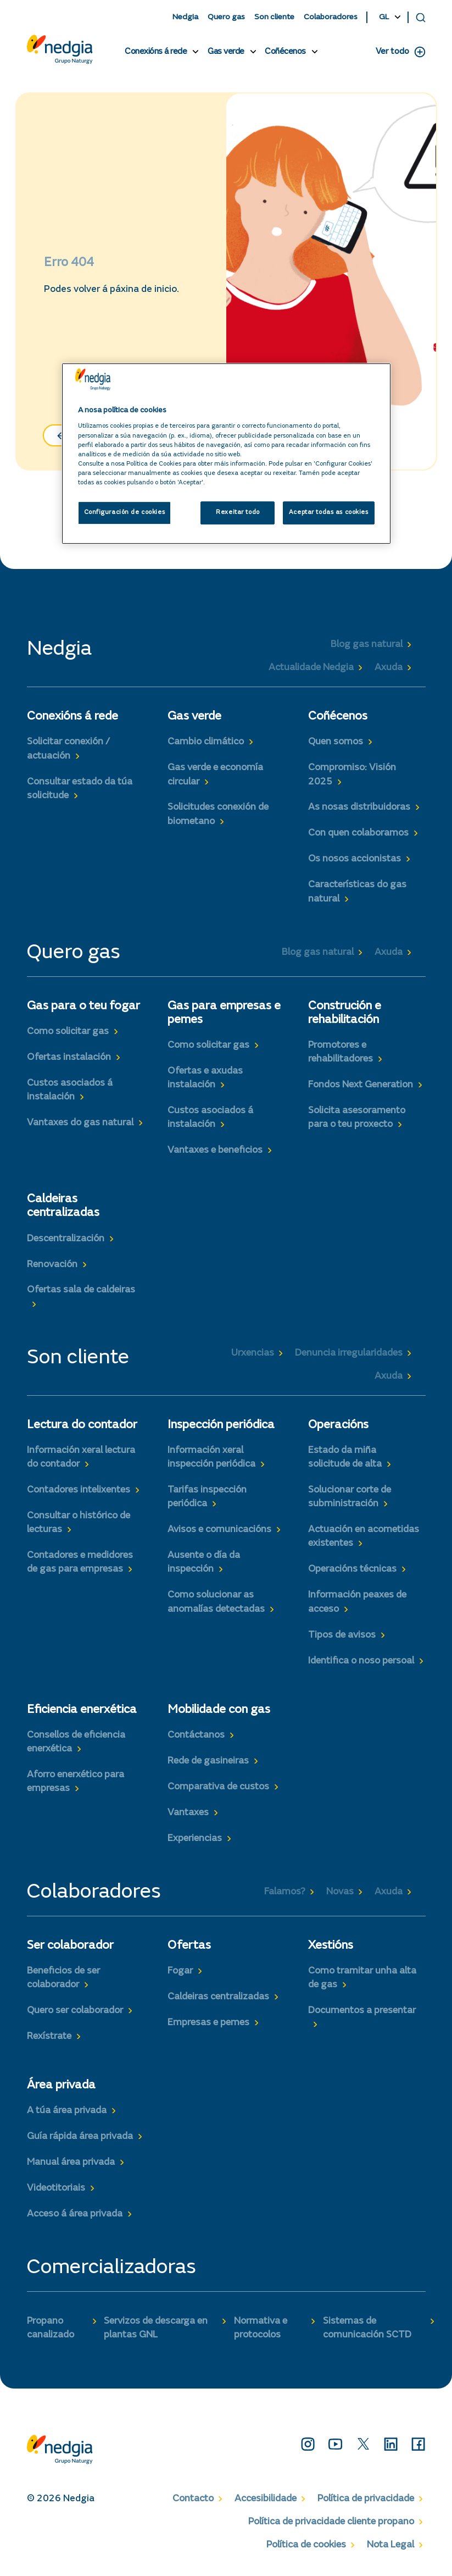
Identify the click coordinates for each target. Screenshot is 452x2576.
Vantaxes (188, 1813)
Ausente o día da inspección (204, 1562)
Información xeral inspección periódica (211, 1457)
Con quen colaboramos (358, 833)
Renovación (52, 1265)
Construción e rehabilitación (344, 1013)
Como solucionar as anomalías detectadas (216, 1602)
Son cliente (274, 17)
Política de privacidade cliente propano (331, 2522)
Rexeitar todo (237, 513)
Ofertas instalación (69, 1058)
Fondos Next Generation (360, 1085)
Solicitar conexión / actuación (68, 749)
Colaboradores (331, 17)
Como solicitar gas (68, 1032)
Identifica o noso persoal (361, 1661)
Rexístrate (49, 2037)
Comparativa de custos (218, 1787)
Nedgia (185, 17)
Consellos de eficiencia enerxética (76, 1742)
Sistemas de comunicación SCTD (367, 2328)
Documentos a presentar (362, 2011)
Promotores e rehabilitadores (340, 1052)
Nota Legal (390, 2545)
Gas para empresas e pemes (224, 1013)
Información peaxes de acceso (357, 1602)
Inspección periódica (221, 1425)
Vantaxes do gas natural (80, 1123)
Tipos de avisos (342, 1635)
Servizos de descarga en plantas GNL (156, 2328)
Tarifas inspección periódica (207, 1497)
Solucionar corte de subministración (349, 1497)
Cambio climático (206, 742)
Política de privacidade (365, 2499)
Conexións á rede (156, 51)
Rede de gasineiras (208, 1761)
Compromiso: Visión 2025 (352, 775)
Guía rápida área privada (80, 2137)
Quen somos (335, 742)
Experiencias (195, 1839)
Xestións (330, 1946)
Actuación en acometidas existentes (363, 1537)
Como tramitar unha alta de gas (362, 1978)
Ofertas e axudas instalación (205, 1078)
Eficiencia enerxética (82, 1710)
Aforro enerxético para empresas (75, 1782)
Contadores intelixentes (78, 1490)
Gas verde (226, 51)
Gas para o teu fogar (83, 1006)
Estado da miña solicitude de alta (345, 1457)
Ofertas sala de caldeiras (81, 1290)
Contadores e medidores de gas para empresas (80, 1562)
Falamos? (284, 1892)
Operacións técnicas (352, 1569)
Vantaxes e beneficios (215, 1151)
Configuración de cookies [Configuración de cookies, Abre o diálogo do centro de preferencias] (124, 513)
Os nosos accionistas (354, 859)
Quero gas (226, 17)
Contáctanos (196, 1735)
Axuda (389, 668)
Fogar (180, 1971)
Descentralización (65, 1239)
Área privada (61, 2086)
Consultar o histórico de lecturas (78, 1523)
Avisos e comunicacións (219, 1530)
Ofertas (189, 1946)
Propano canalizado (50, 2328)
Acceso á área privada (74, 2214)
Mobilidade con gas (219, 1710)
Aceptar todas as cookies (329, 513)
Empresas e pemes (208, 2023)
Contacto (193, 2499)
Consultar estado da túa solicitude (79, 789)
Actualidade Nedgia (311, 668)
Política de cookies (306, 2545)
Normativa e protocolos (260, 2328)
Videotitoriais (56, 2188)
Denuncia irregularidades (349, 1353)
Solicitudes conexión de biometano (218, 814)
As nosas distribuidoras (359, 807)
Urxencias (252, 1353)
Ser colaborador (70, 1946)
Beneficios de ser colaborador (63, 1978)
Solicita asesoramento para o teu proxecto (356, 1118)
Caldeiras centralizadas (63, 1206)
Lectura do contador (82, 1425)
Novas (340, 1892)
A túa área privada (67, 2111)
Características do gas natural (357, 892)
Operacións (338, 1425)
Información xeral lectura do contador (81, 1457)
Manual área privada (71, 2163)
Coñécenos (285, 51)
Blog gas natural (367, 645)
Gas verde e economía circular (215, 775)
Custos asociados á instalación (70, 1090)
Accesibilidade (266, 2499)
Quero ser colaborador (75, 2011)
